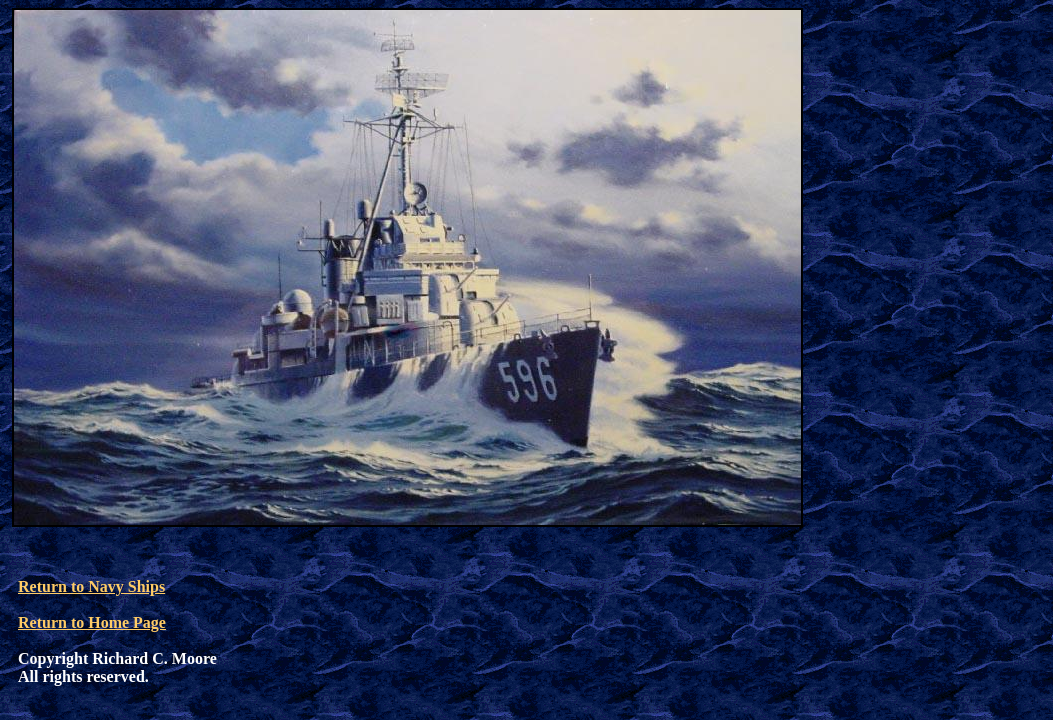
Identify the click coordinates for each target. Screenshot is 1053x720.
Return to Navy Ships (91, 586)
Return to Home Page (92, 622)
